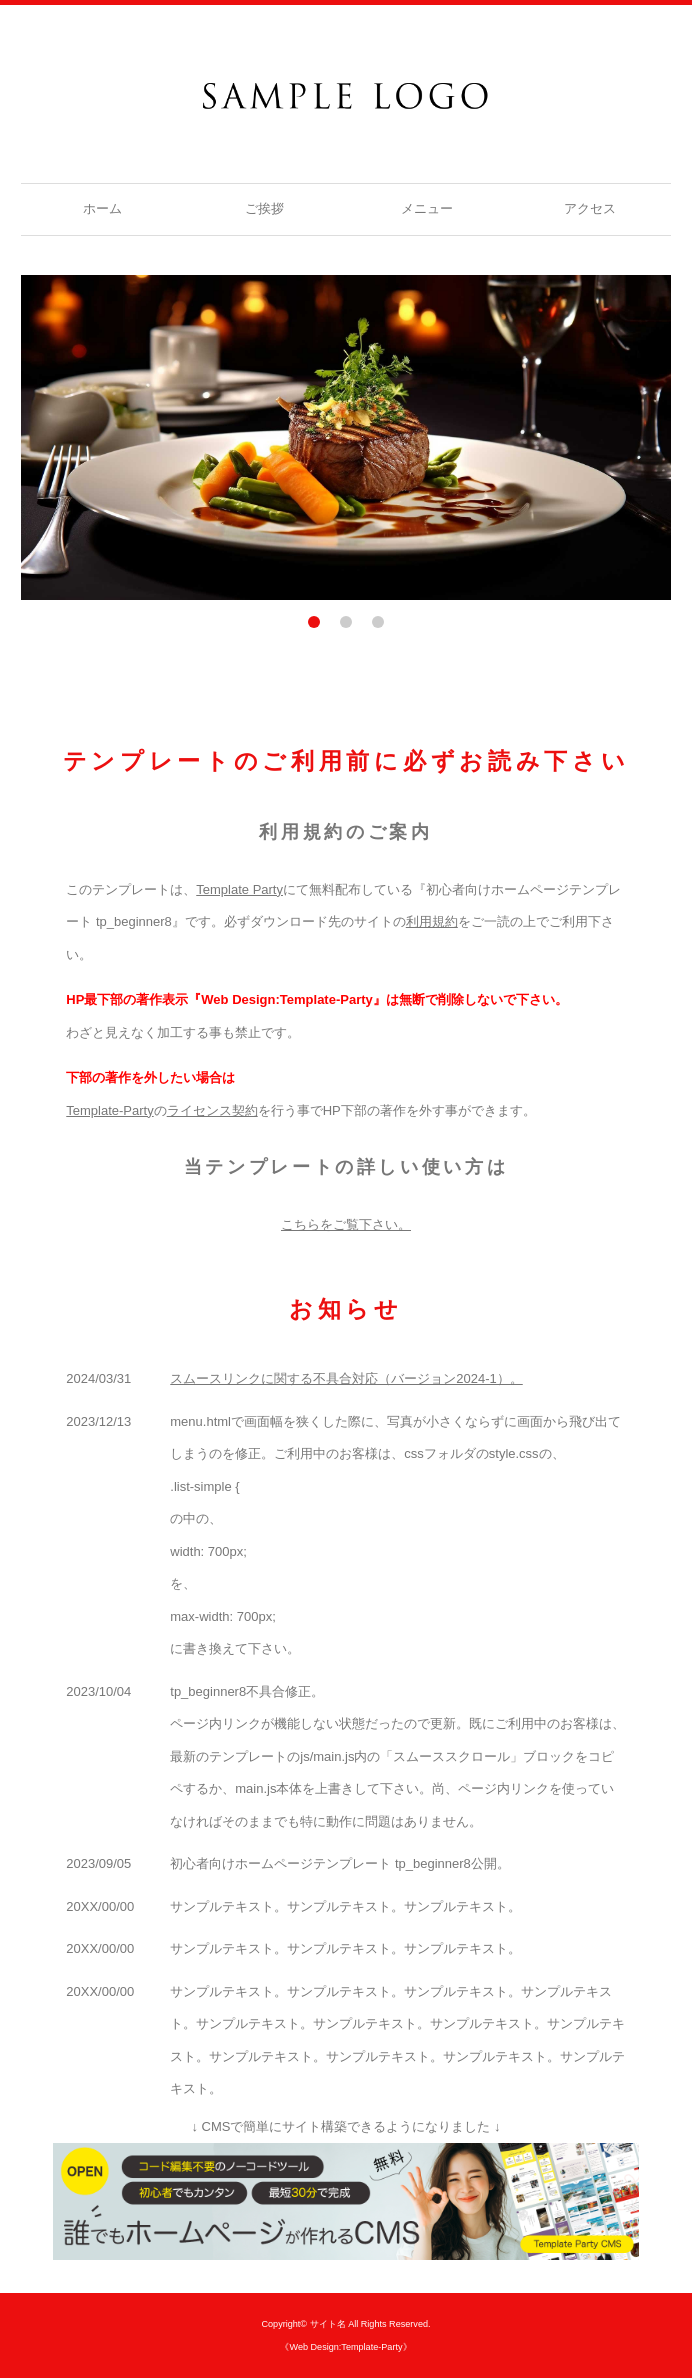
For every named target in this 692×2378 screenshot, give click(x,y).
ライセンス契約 (212, 1110)
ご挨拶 (264, 208)
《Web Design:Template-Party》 (345, 2347)
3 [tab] (378, 622)
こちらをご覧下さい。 (346, 1224)
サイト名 (328, 2324)
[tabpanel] (346, 438)
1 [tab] (314, 622)
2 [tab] (346, 622)
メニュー (427, 208)
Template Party (239, 889)
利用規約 (432, 921)
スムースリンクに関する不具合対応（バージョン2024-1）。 (346, 1378)
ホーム (102, 208)
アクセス (590, 208)
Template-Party (109, 1110)
